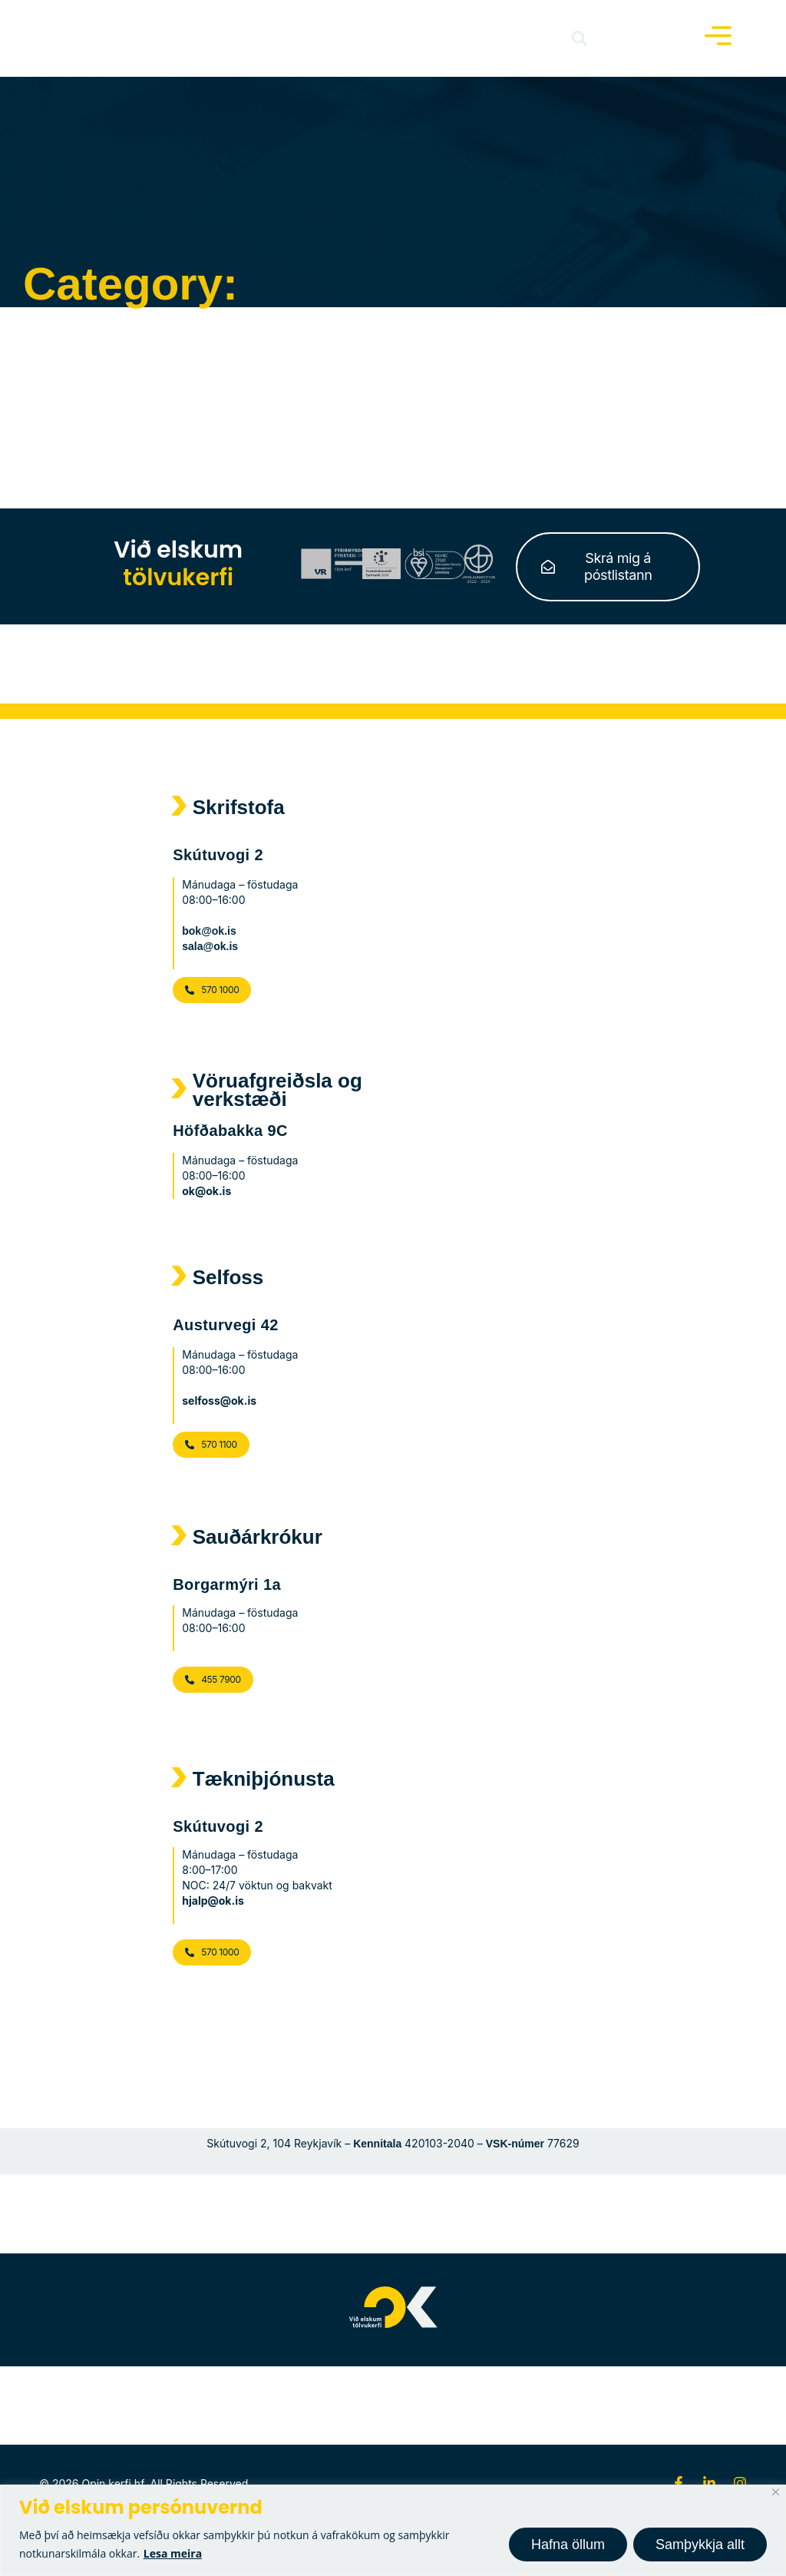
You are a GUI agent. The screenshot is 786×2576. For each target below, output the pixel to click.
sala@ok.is (210, 946)
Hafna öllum (568, 2544)
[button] (579, 38)
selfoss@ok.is (219, 1400)
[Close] (775, 2491)
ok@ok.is (206, 1190)
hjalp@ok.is (213, 1900)
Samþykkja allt (700, 2544)
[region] (393, 2530)
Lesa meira (173, 2553)
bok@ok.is (209, 931)
